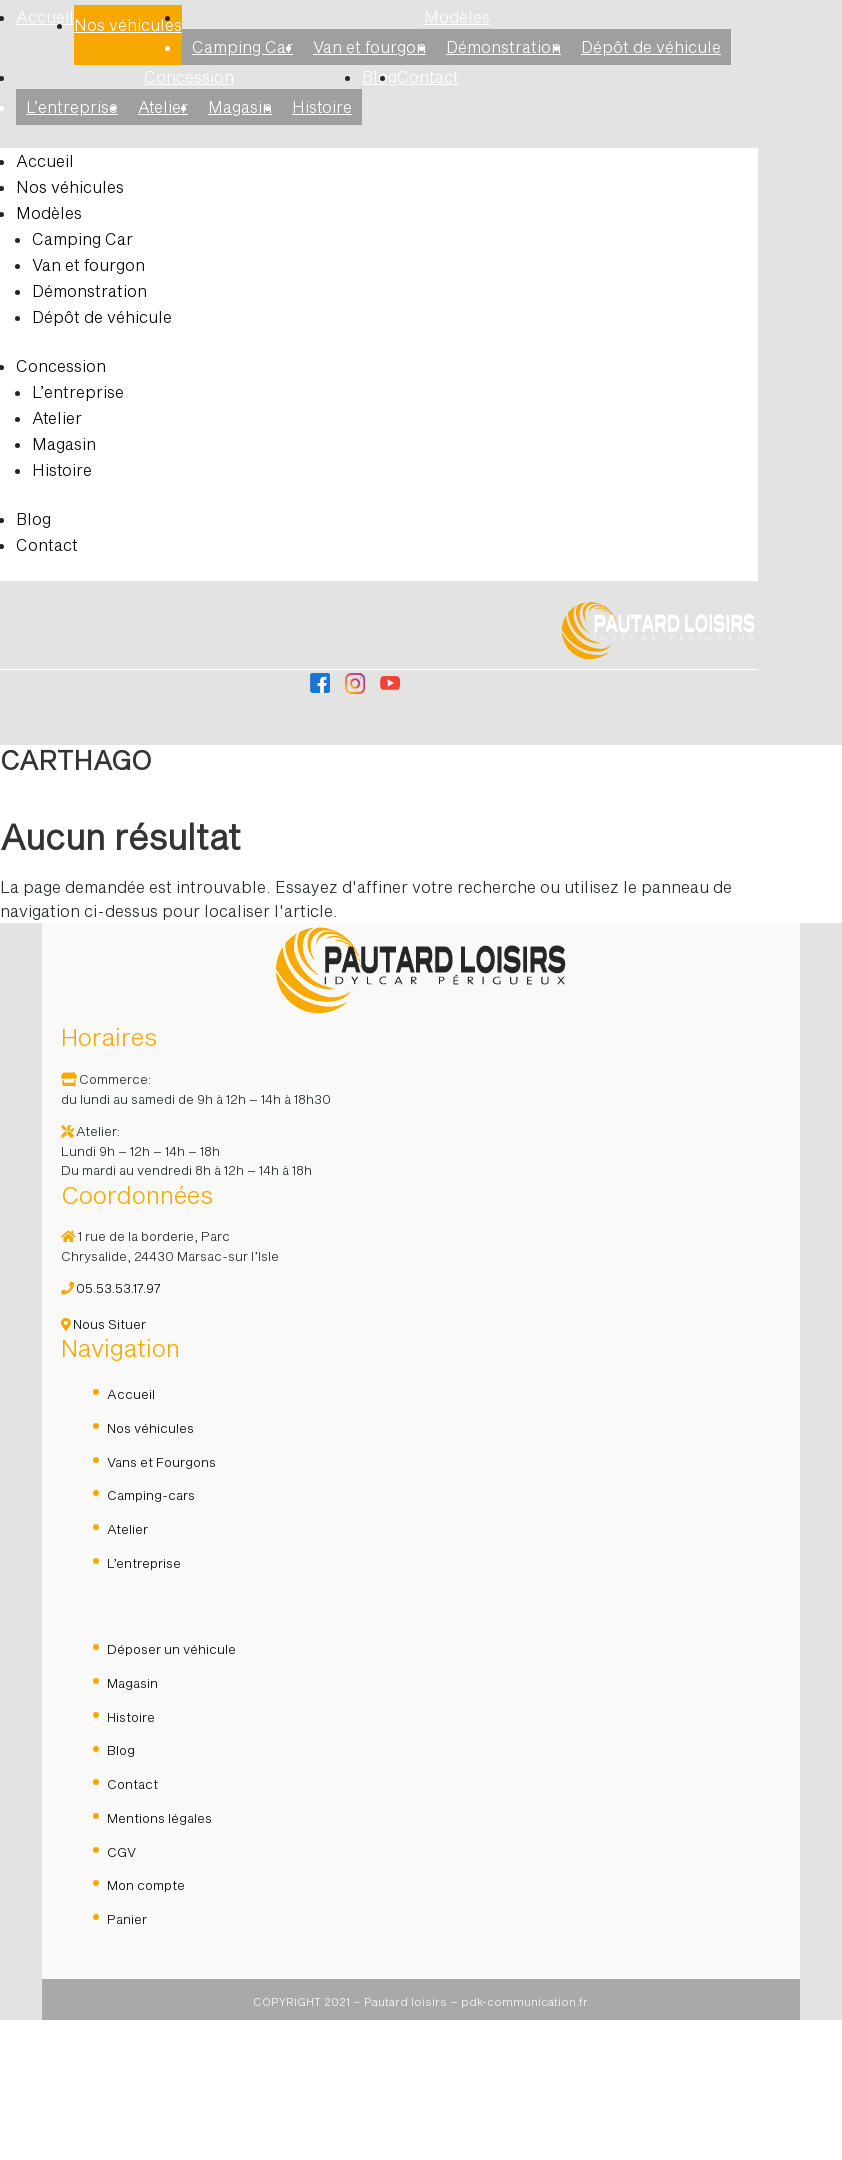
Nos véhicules (128, 24)
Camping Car (242, 46)
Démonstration (503, 46)
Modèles (457, 16)
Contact (428, 76)
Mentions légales (159, 1958)
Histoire (322, 106)
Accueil (45, 16)
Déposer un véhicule (171, 1789)
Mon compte (146, 2025)
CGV (121, 1992)
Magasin (240, 106)
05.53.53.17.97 (111, 1428)
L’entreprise (72, 106)
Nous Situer (103, 1464)
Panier (127, 2059)
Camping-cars (151, 1635)
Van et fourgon (369, 46)
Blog (33, 518)
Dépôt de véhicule (651, 46)
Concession (189, 76)
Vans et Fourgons (161, 1602)
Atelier (163, 106)
